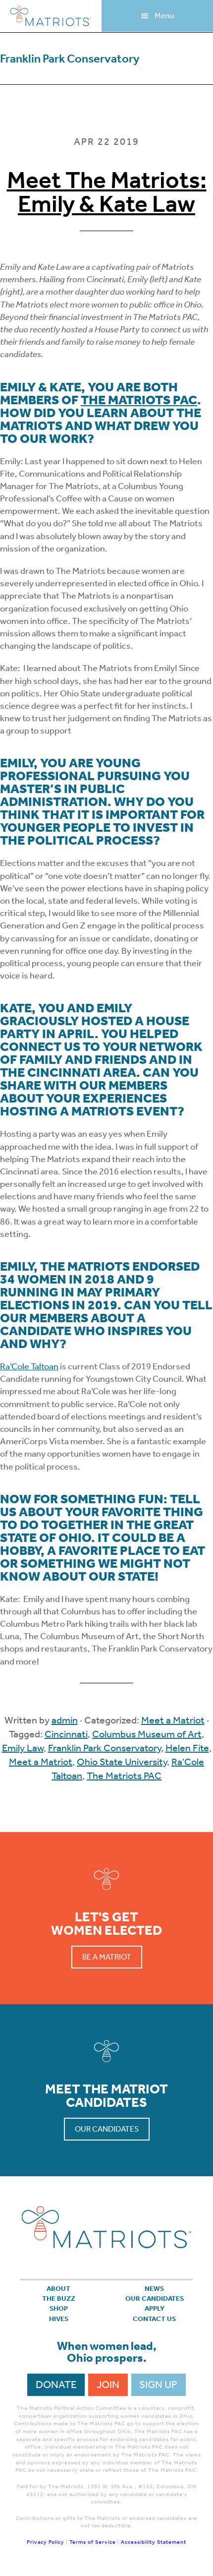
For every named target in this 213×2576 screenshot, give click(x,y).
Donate (56, 2385)
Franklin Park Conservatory (104, 1748)
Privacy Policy (45, 2542)
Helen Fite (187, 1748)
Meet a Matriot (173, 1720)
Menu (164, 15)
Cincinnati (66, 1734)
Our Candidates (107, 2129)
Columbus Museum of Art (147, 1734)
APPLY (154, 2308)
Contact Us (154, 2319)
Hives (58, 2319)
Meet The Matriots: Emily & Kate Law (107, 192)
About (58, 2288)
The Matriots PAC (139, 400)
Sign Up (158, 2385)
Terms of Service (92, 2542)
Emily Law (23, 1748)
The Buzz (58, 2298)
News (154, 2288)
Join (108, 2385)
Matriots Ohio (51, 16)
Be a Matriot (106, 1957)
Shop (59, 2308)
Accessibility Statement (153, 2542)
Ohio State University (122, 1762)
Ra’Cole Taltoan (29, 1366)
